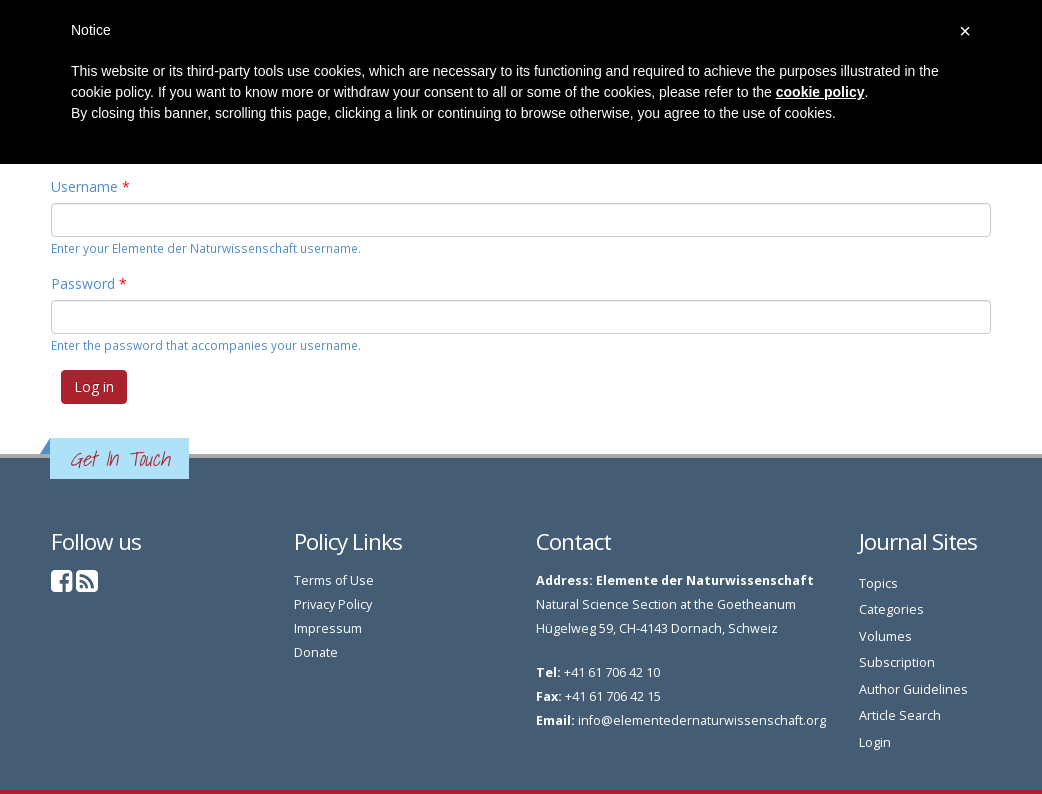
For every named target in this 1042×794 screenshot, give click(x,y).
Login (875, 742)
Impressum (328, 628)
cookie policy (820, 92)
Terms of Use (334, 580)
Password (89, 283)
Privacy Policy (333, 604)
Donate (316, 652)
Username (90, 186)
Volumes (885, 636)
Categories (891, 609)
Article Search (900, 715)
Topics (878, 583)
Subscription (897, 662)
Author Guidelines (913, 689)
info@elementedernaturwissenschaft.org (702, 720)
